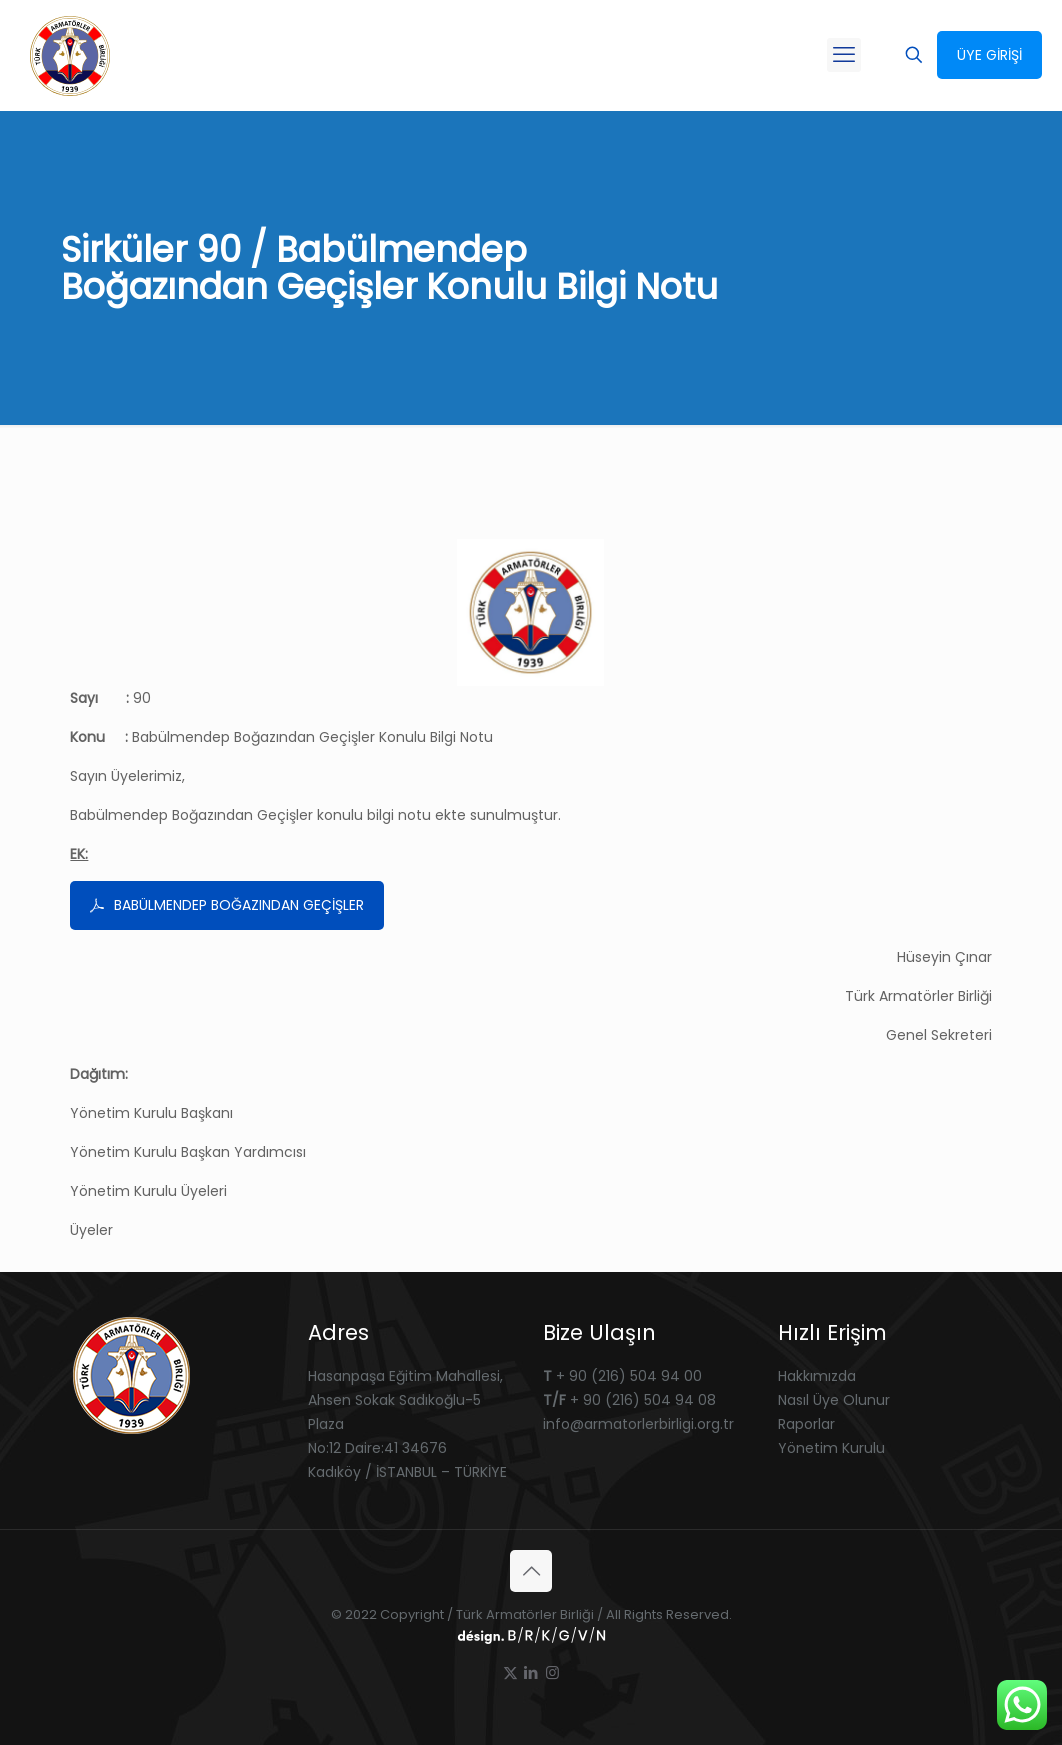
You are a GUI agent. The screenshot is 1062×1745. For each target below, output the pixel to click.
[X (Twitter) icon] (510, 1672)
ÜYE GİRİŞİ (989, 55)
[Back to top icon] (531, 1571)
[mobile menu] (844, 55)
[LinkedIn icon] (531, 1672)
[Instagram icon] (552, 1672)
